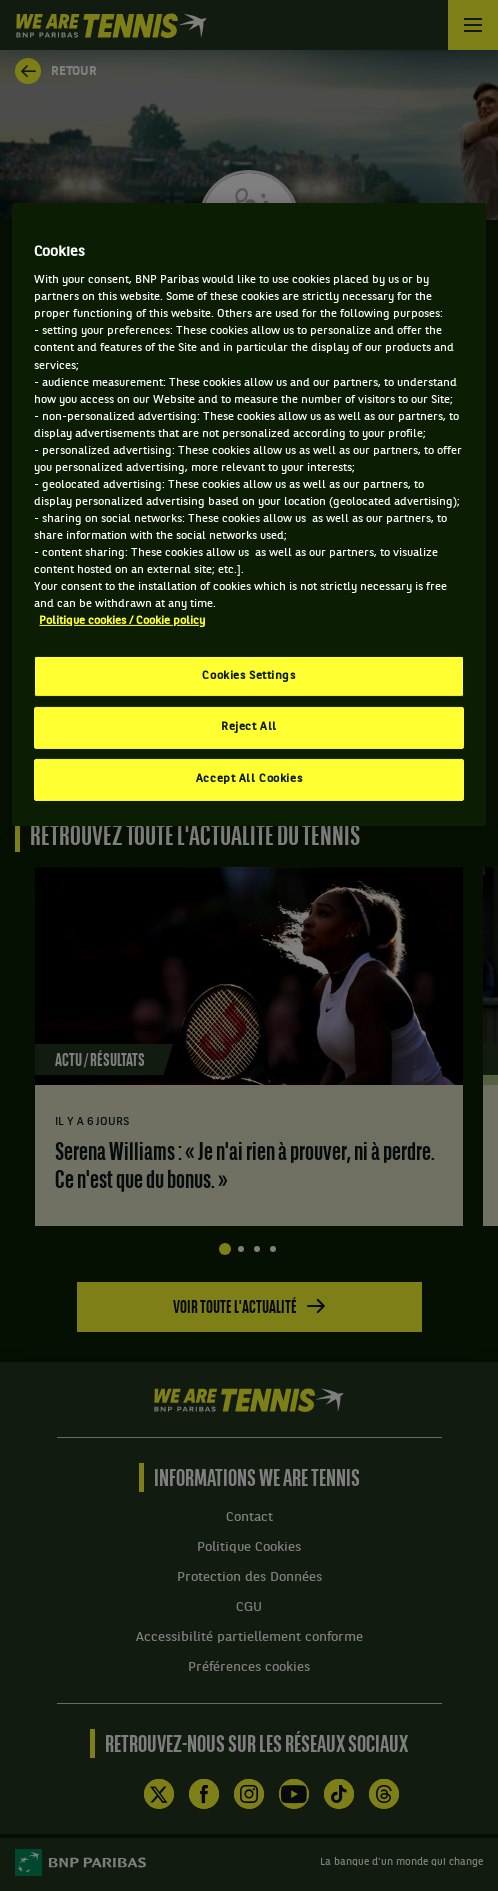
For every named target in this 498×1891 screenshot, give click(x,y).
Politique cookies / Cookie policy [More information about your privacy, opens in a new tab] (122, 621)
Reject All (249, 727)
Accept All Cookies (249, 779)
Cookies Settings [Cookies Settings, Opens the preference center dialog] (248, 675)
